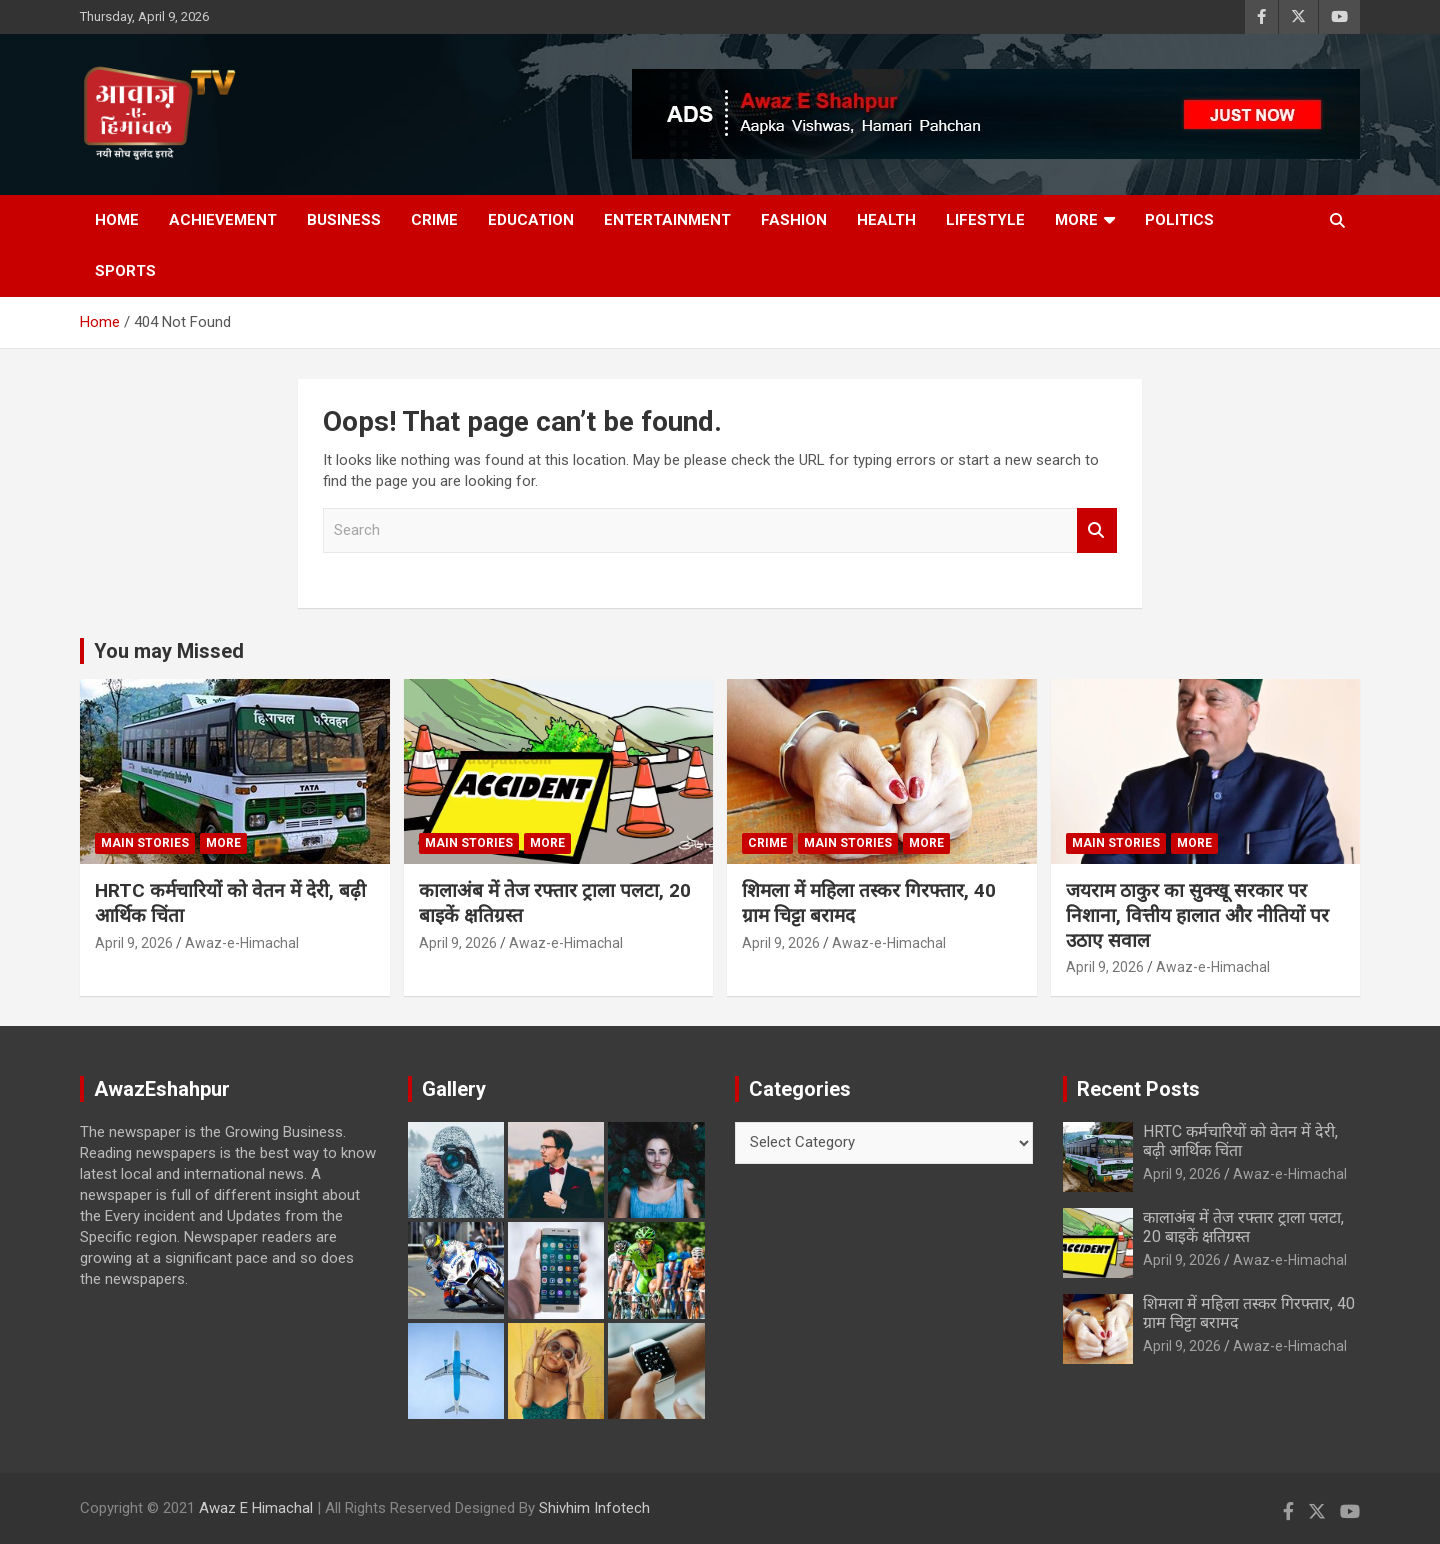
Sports (125, 271)
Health (886, 220)
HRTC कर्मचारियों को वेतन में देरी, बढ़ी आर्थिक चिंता (1240, 1141)
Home (117, 220)
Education (531, 220)
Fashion (794, 220)
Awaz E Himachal (256, 1508)
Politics (1179, 220)
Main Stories (145, 843)
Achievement (223, 220)
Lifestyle (985, 220)
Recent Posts (1138, 1089)
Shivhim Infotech (594, 1508)
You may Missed (169, 651)
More (1076, 220)
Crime (434, 220)
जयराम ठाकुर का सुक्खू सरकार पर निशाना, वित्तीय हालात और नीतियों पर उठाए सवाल (1197, 915)
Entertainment (667, 220)
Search (1097, 530)
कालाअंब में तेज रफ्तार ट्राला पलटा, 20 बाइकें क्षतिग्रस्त (1243, 1227)
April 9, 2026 (134, 943)
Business (344, 220)
